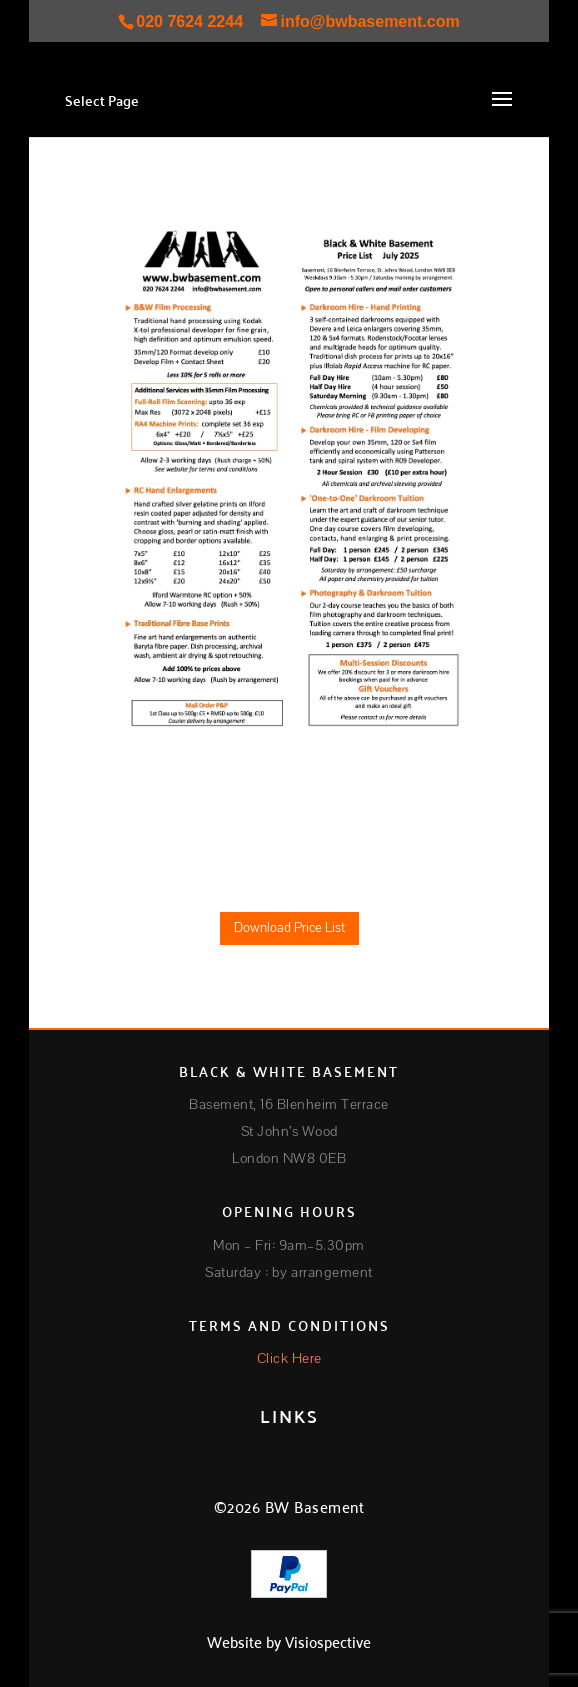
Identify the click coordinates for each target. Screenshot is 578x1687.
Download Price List (289, 928)
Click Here (289, 1358)
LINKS (289, 1415)
